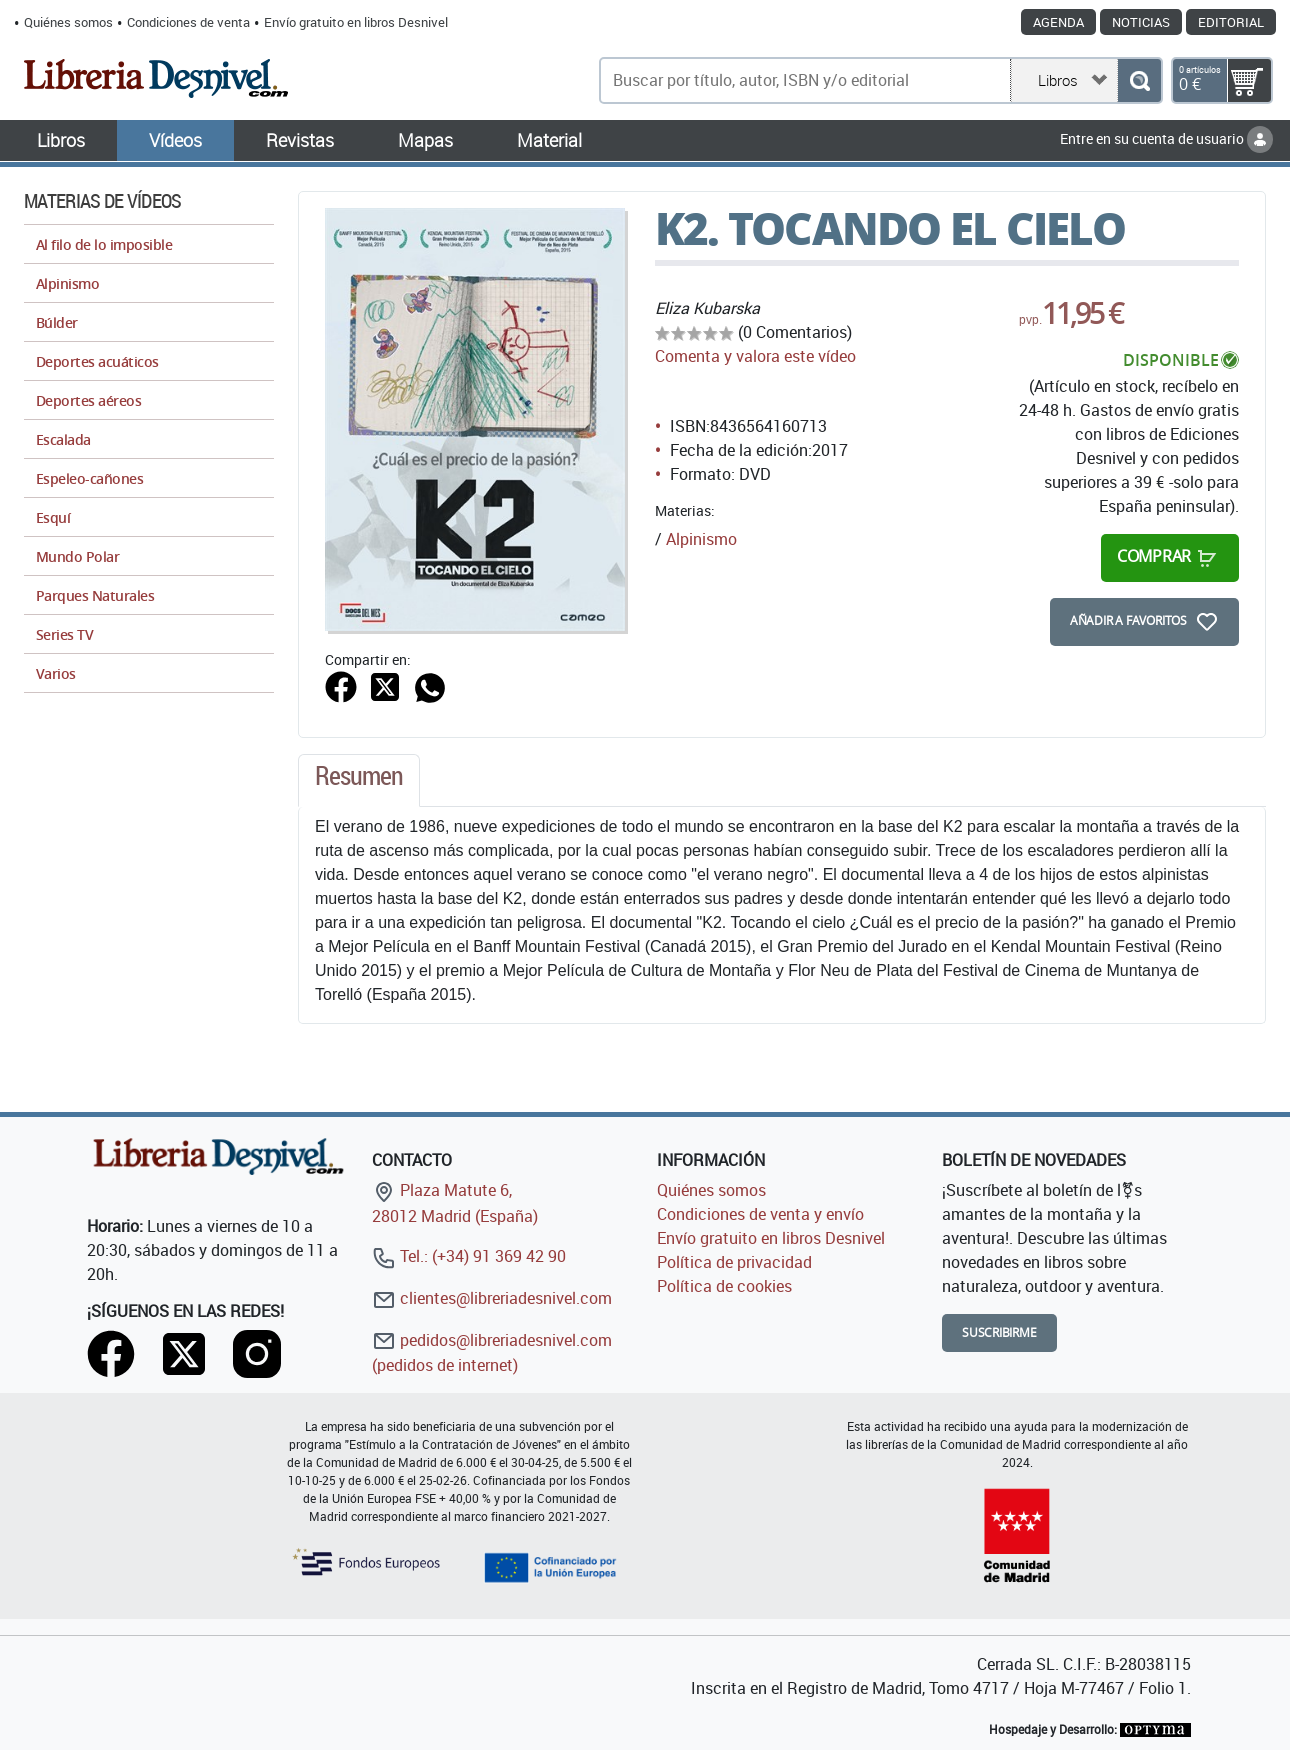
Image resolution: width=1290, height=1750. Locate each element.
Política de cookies (724, 1286)
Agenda (1058, 22)
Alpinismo (701, 539)
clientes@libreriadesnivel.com (492, 1298)
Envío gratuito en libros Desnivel (356, 22)
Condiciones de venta (188, 22)
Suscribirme (999, 1332)
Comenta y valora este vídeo (755, 356)
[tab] (359, 781)
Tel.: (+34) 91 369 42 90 (469, 1256)
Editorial (1231, 22)
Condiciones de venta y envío (760, 1214)
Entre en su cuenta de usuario (1166, 138)
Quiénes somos (68, 22)
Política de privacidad (734, 1262)
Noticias (1141, 22)
